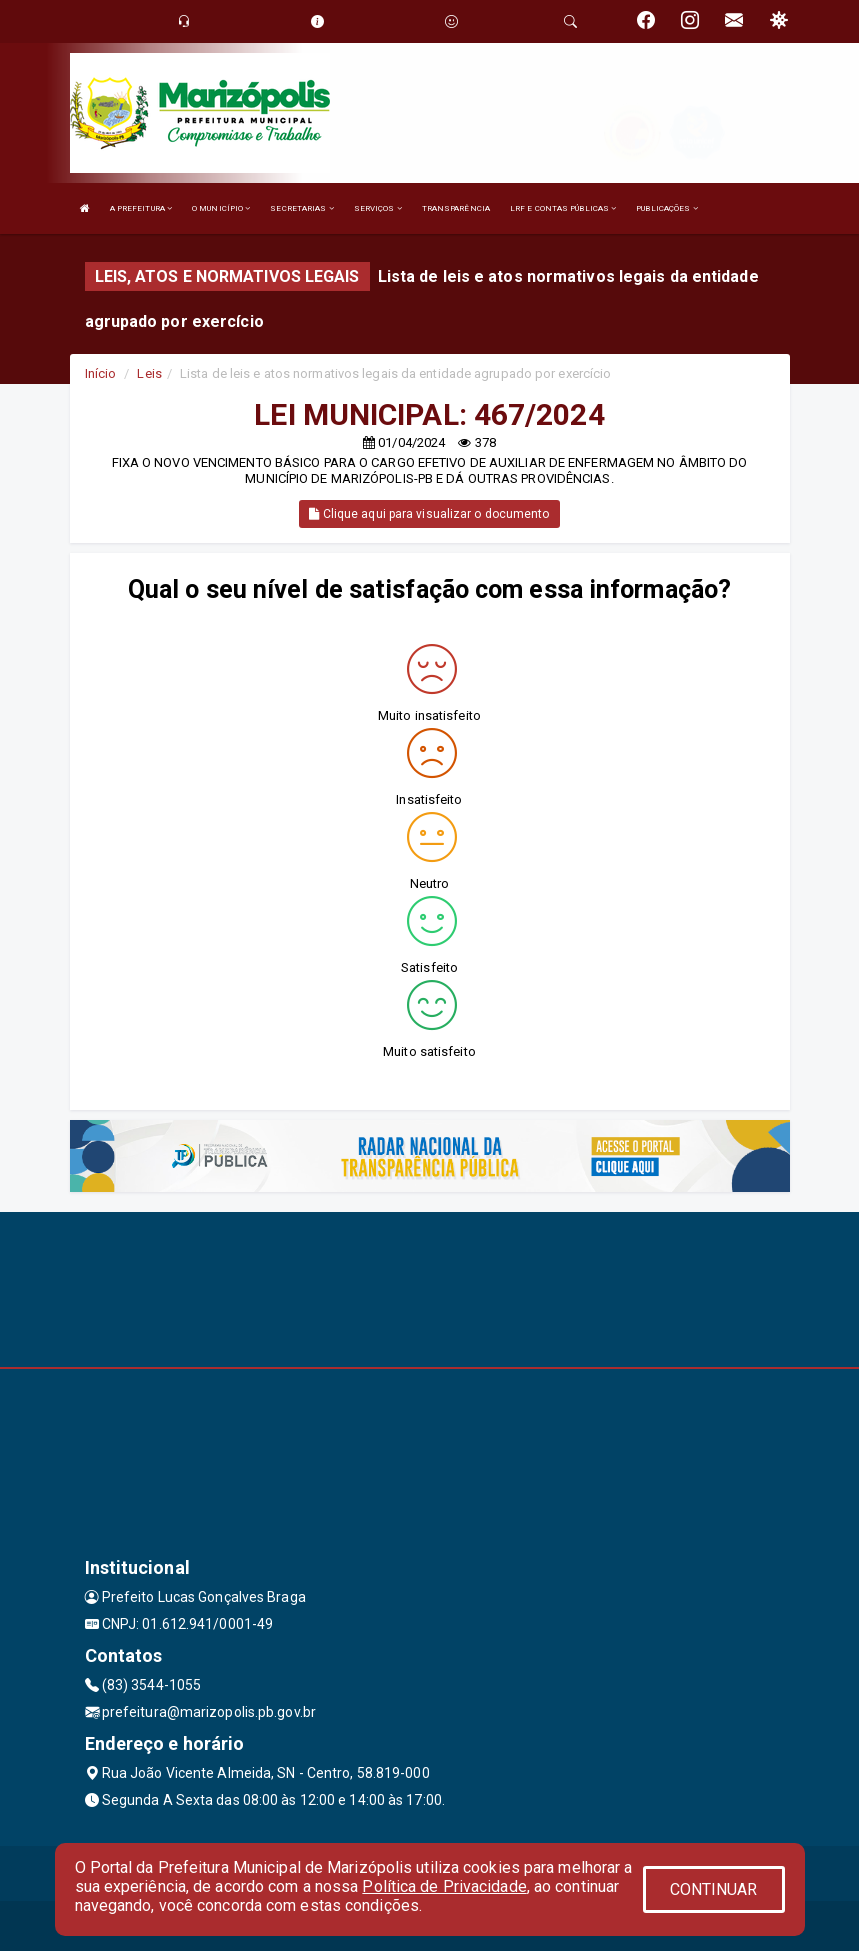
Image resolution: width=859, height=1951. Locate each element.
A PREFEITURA (141, 208)
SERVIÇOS (378, 208)
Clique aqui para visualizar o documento (429, 514)
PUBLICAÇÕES (666, 208)
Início (101, 373)
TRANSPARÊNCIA (456, 208)
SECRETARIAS (301, 208)
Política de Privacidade (444, 1886)
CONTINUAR (714, 1889)
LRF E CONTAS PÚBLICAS (563, 208)
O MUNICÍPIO (221, 208)
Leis (149, 373)
